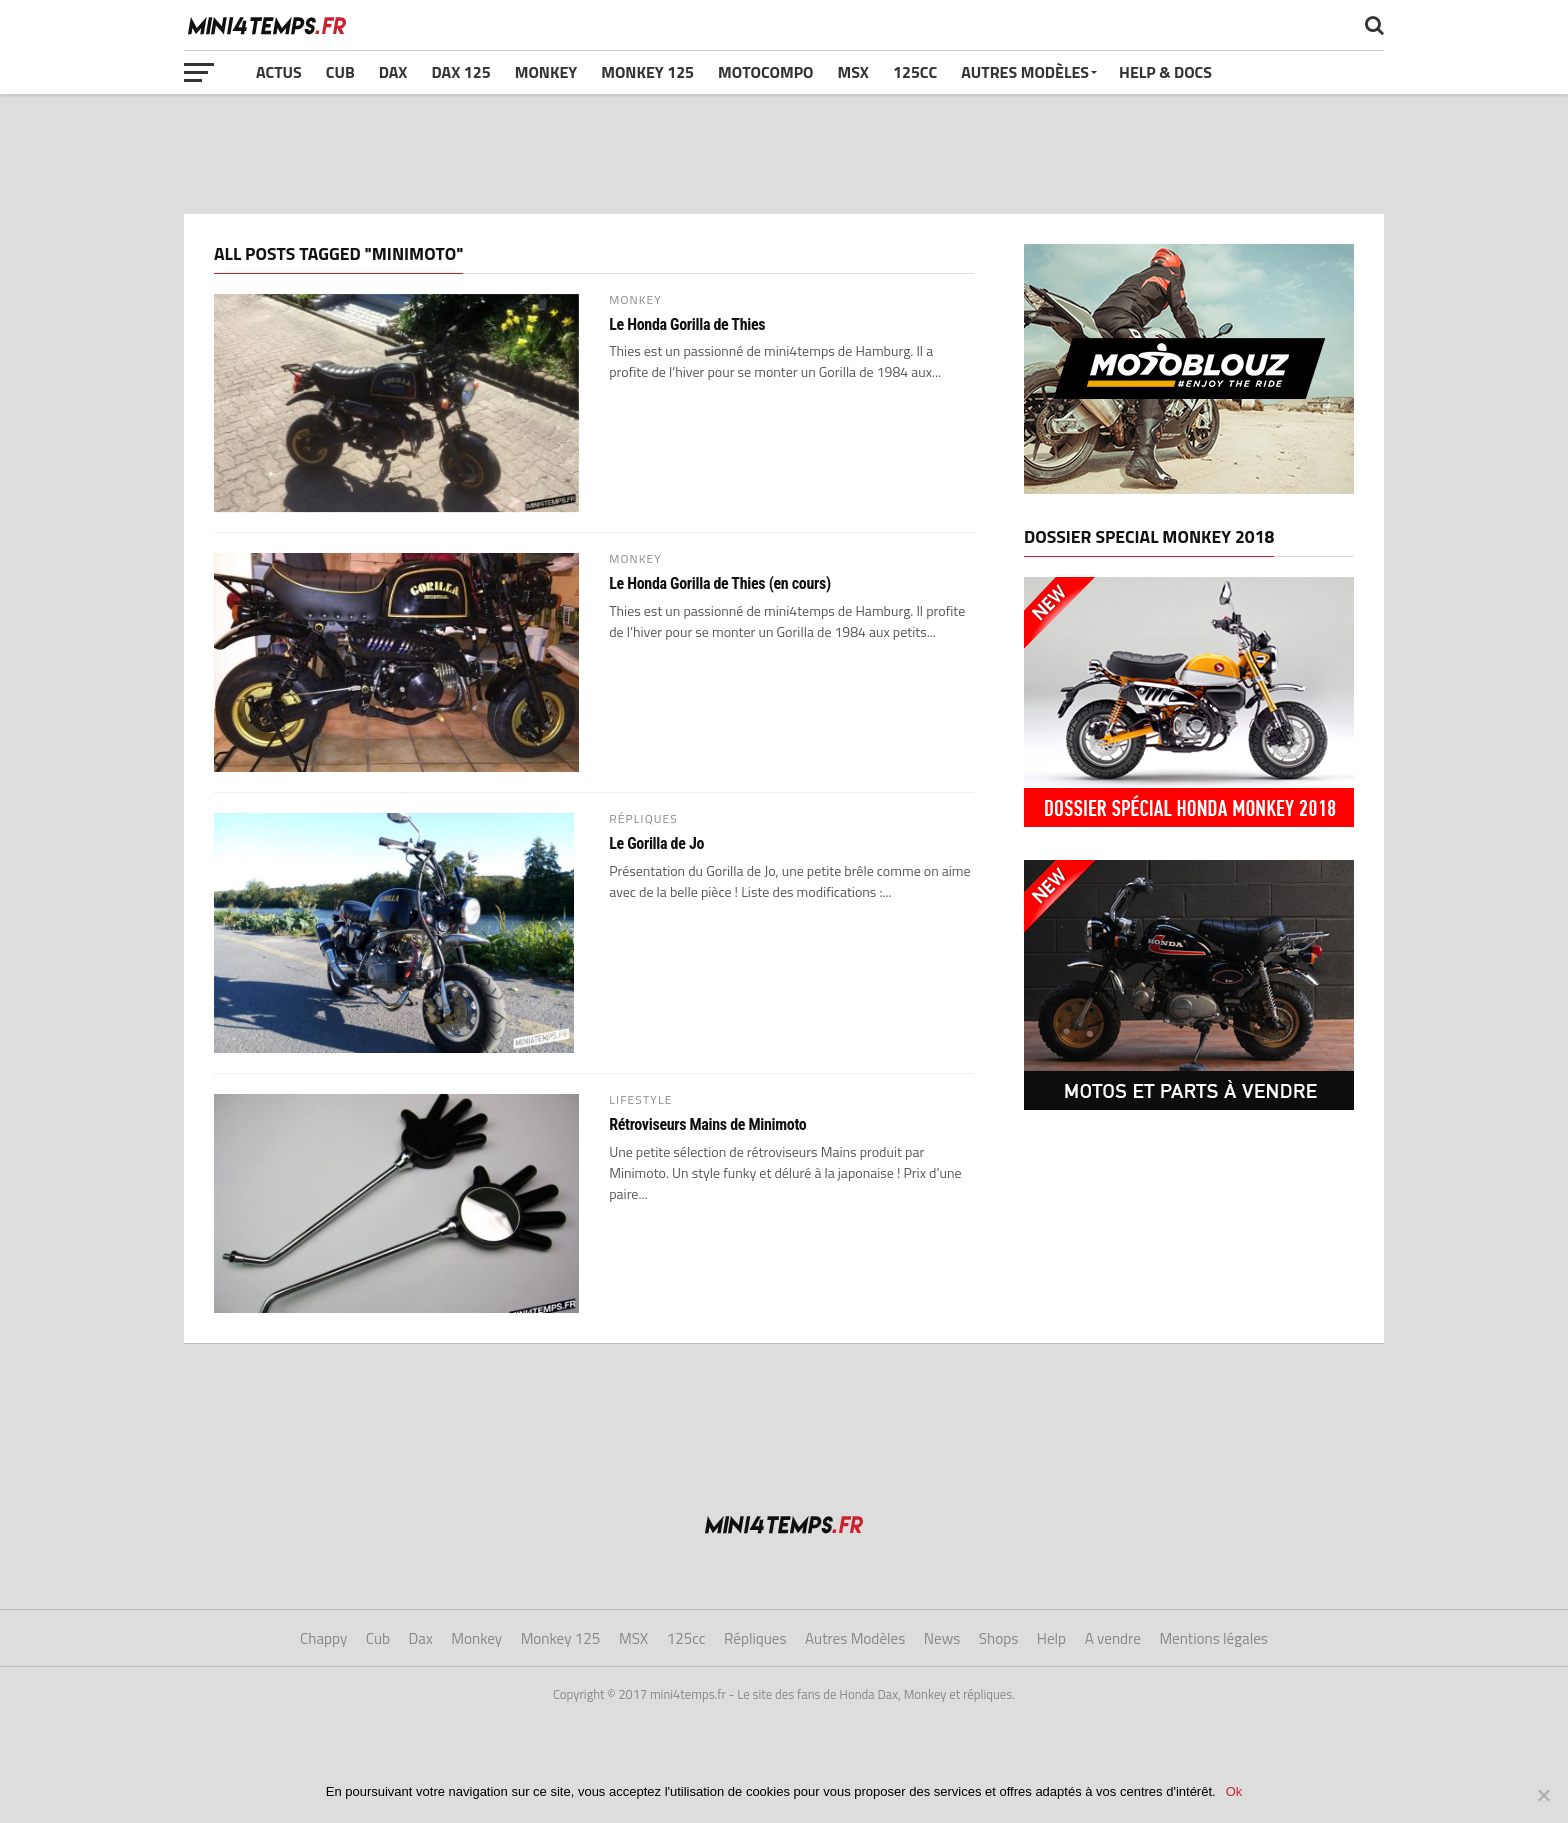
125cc (915, 72)
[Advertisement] (784, 154)
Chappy (323, 1638)
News (942, 1638)
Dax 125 (460, 72)
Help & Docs (1165, 72)
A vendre (1113, 1638)
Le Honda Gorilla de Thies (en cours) (720, 584)
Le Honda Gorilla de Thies (687, 325)
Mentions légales (1213, 1638)
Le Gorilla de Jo (656, 844)
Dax (393, 72)
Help (1051, 1638)
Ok (1234, 1791)
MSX (853, 72)
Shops (998, 1638)
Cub (340, 72)
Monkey (546, 72)
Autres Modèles (1025, 72)
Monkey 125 (647, 72)
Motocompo (765, 72)
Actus (279, 72)
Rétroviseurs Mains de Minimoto (707, 1125)
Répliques (755, 1638)
